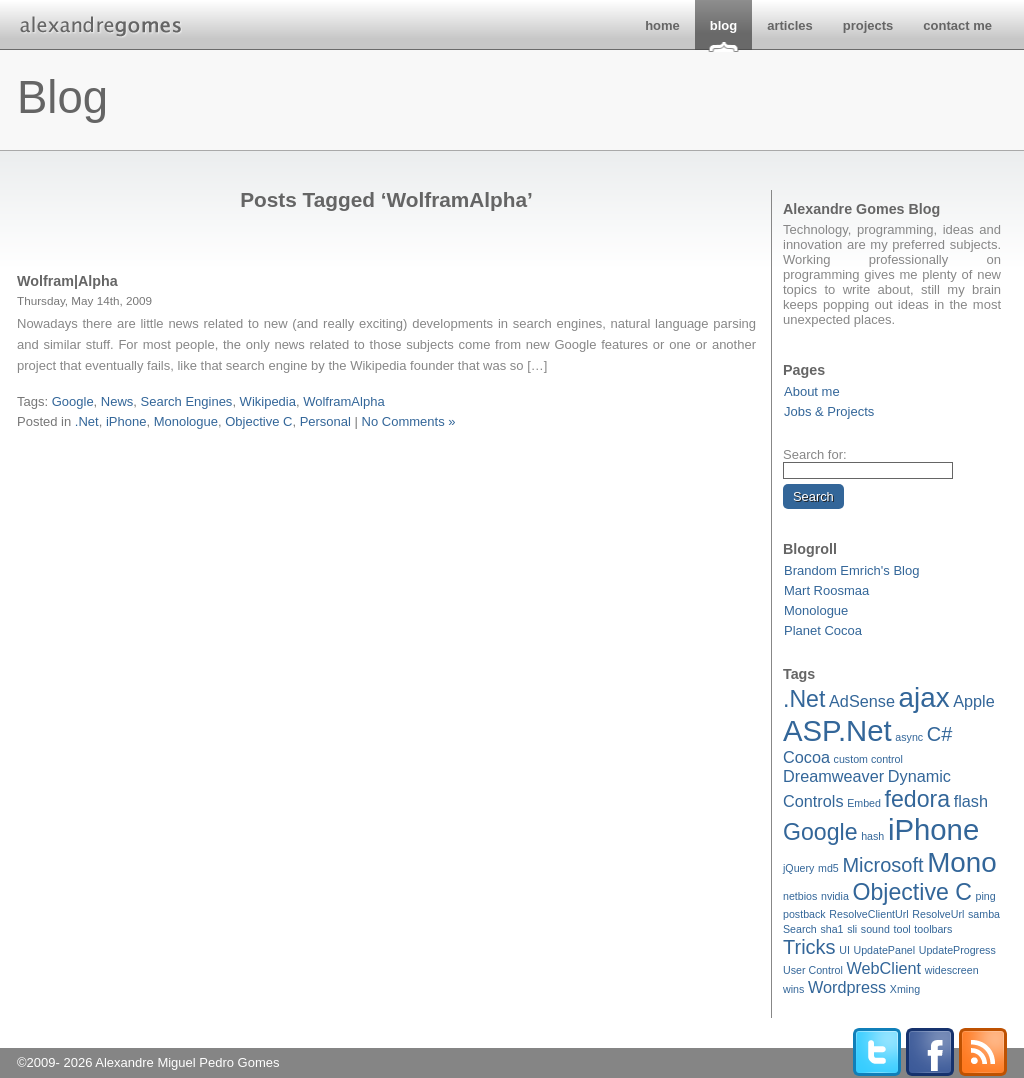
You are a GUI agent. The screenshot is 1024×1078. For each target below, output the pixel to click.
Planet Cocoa (823, 630)
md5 (828, 868)
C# (940, 734)
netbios (800, 896)
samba (984, 914)
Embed (864, 803)
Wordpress (847, 987)
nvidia (835, 896)
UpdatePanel (884, 950)
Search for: (815, 454)
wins (793, 989)
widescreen (952, 970)
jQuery (798, 868)
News (117, 401)
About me (812, 391)
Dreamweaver (833, 776)
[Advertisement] (387, 455)
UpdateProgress (957, 950)
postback (804, 914)
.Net (804, 699)
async (909, 737)
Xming (905, 989)
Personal (325, 421)
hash (872, 836)
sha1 (831, 929)
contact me (957, 25)
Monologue (816, 610)
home (662, 25)
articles (790, 25)
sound (875, 929)
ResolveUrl (938, 914)
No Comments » (409, 421)
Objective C (911, 892)
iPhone (933, 829)
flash (971, 801)
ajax (924, 697)
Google (820, 832)
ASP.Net (837, 730)
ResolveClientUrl (868, 914)
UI (844, 950)
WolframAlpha (343, 401)
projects (868, 25)
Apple (974, 701)
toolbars (933, 929)
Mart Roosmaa (826, 590)
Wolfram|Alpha (67, 281)
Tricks (809, 947)
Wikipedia (268, 401)
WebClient (883, 968)
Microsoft (882, 865)
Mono (961, 862)
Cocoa (806, 757)
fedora (918, 799)
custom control (868, 759)
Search (800, 929)
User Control (813, 970)
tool (902, 929)
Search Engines (187, 401)
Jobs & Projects (829, 411)
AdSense (862, 701)
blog (723, 25)
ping (986, 896)
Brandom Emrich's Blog (851, 570)
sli (852, 929)
